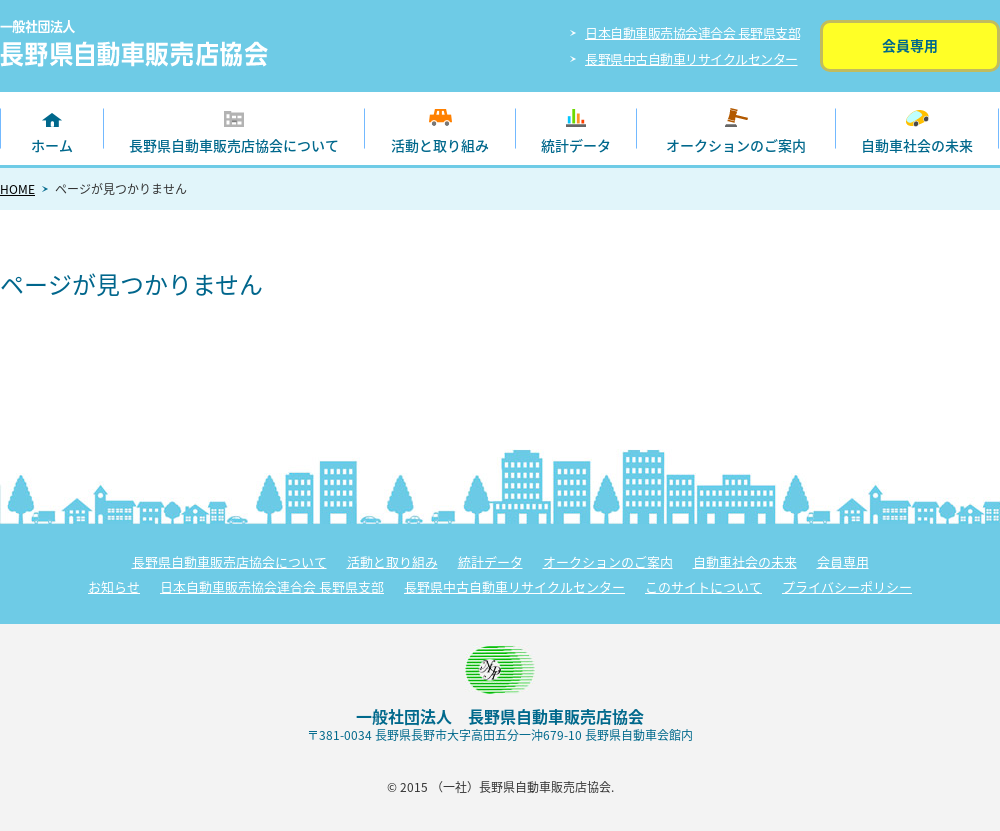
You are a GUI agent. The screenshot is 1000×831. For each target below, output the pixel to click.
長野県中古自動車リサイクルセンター (691, 58)
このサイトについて (703, 586)
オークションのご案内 (736, 145)
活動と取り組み (440, 145)
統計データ (576, 145)
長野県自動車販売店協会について (234, 145)
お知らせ (114, 586)
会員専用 (910, 45)
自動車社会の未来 (917, 145)
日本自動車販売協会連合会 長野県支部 (692, 32)
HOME (17, 189)
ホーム (52, 145)
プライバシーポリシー (847, 586)
